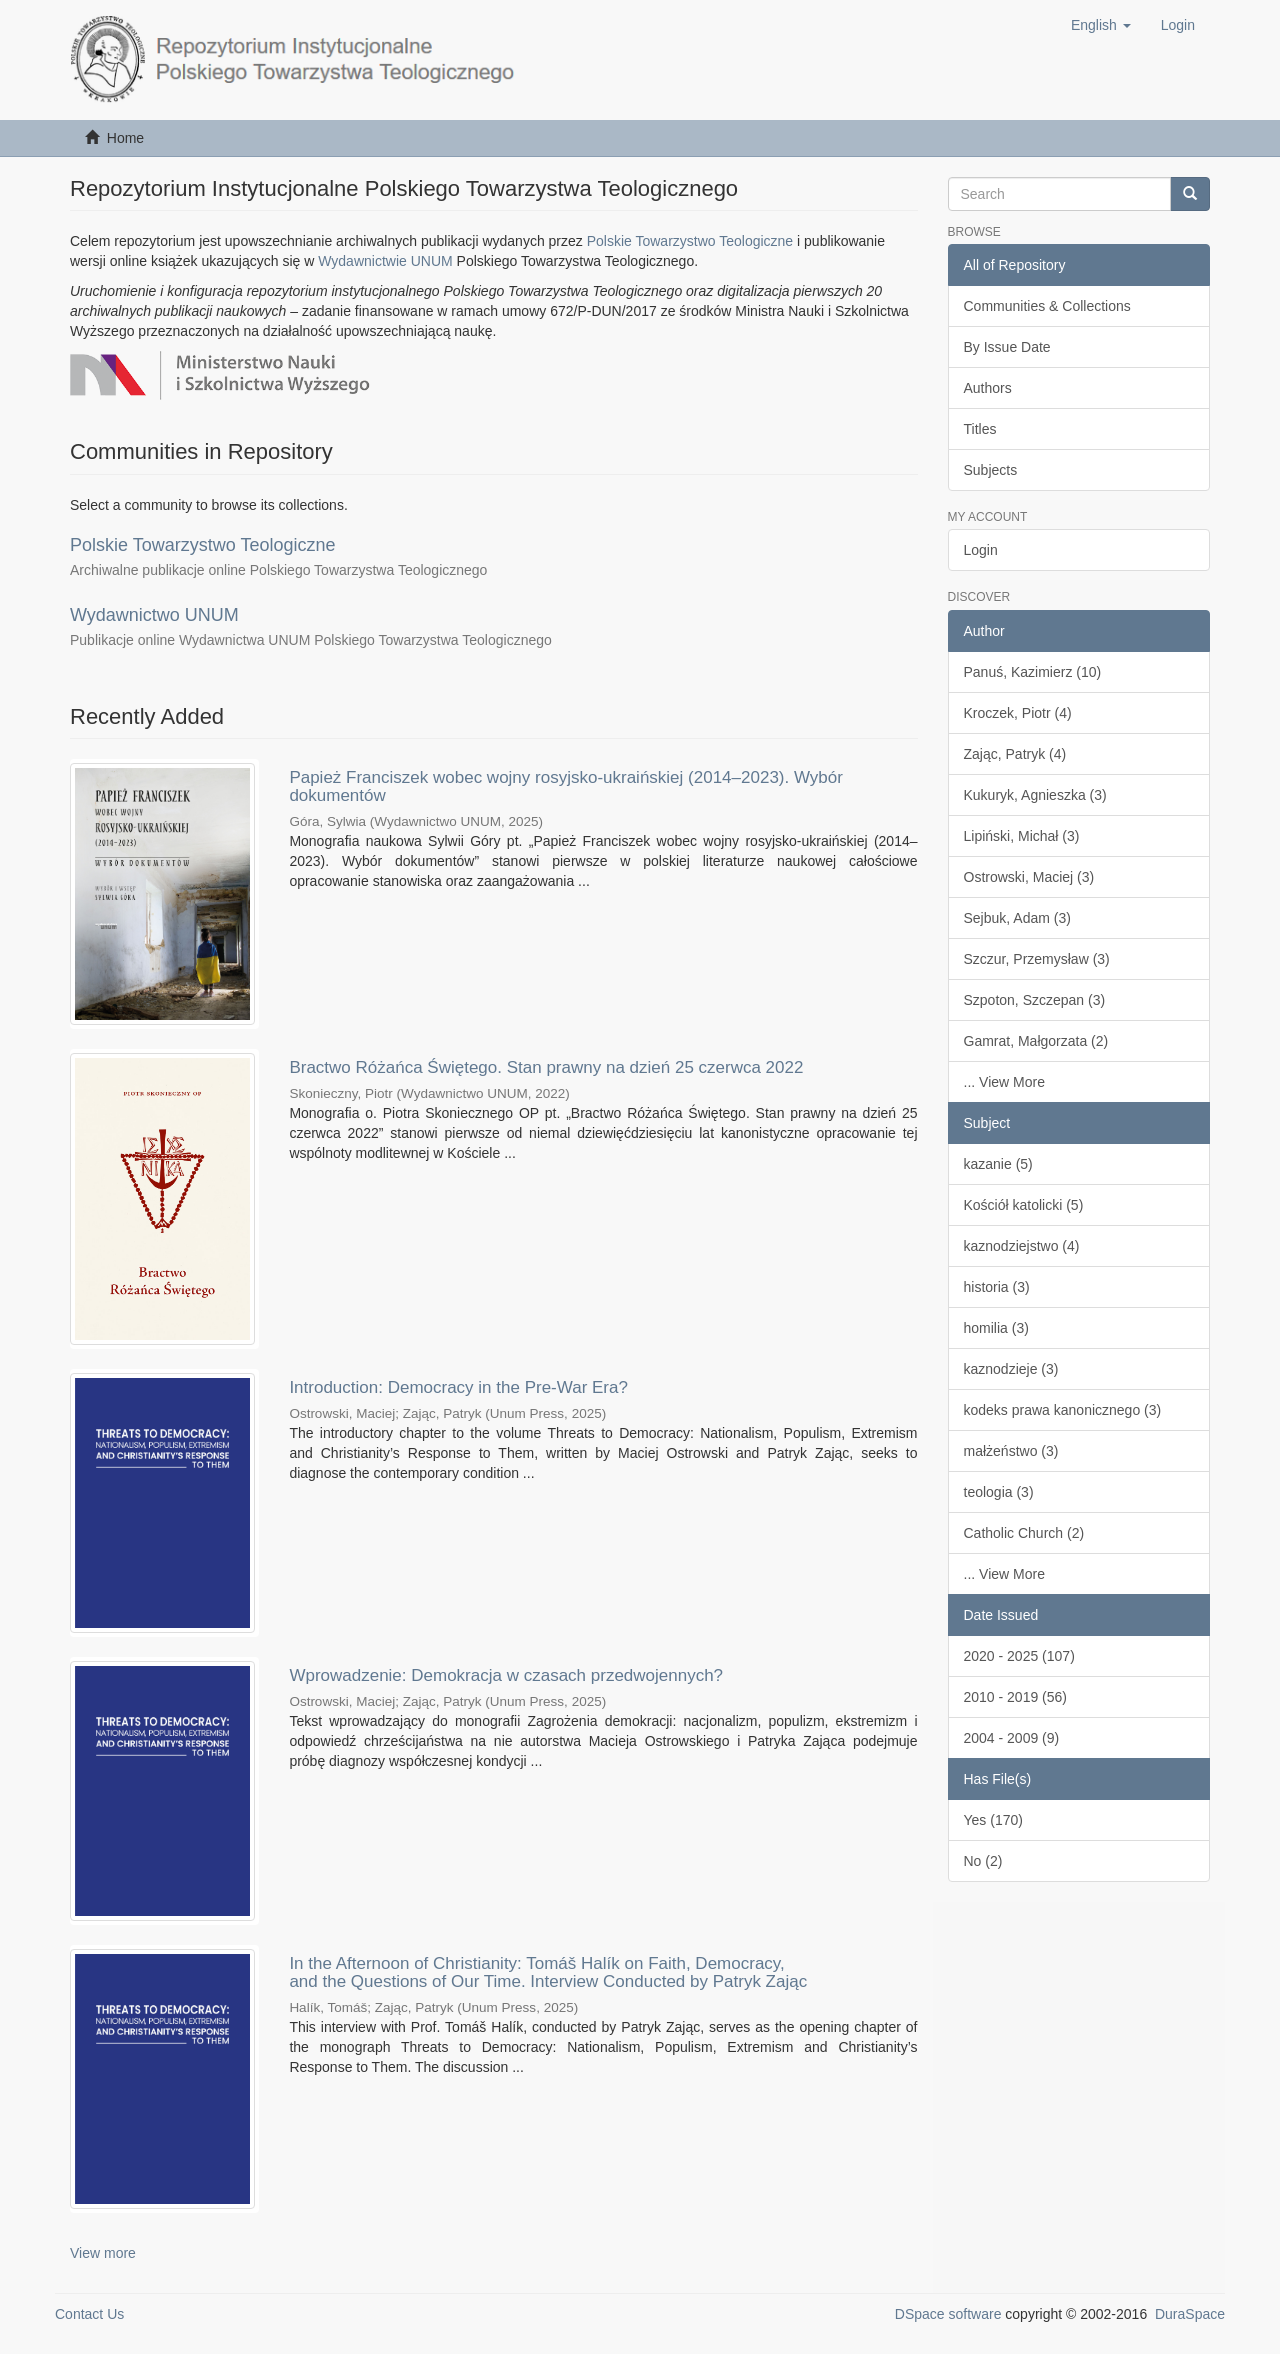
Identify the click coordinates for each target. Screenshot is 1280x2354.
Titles (980, 429)
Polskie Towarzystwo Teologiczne (690, 241)
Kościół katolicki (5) (1024, 1205)
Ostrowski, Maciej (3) (1029, 877)
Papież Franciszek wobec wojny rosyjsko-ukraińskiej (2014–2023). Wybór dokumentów (566, 787)
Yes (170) (993, 1820)
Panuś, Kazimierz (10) (1033, 672)
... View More (1004, 1082)
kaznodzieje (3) (1011, 1369)
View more (103, 2253)
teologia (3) (999, 1492)
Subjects (991, 470)
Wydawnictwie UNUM (385, 261)
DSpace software (948, 2314)
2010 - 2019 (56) (1016, 1697)
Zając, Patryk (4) (1015, 754)
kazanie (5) (998, 1164)
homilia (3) (996, 1328)
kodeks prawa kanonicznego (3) (1063, 1410)
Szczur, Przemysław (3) (1037, 959)
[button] (1101, 25)
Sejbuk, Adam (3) (1017, 918)
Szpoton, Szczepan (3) (1035, 1000)
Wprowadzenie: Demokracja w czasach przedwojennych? (506, 1675)
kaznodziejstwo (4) (1022, 1246)
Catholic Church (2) (1024, 1533)
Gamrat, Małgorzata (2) (1036, 1041)
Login (981, 550)
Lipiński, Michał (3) (1022, 836)
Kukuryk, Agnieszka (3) (1035, 795)
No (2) (983, 1861)
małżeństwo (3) (1011, 1451)
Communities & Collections (1047, 306)
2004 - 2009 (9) (1012, 1738)
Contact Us (89, 2314)
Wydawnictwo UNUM (154, 615)
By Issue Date (1007, 347)
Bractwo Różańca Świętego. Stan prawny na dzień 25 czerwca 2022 (546, 1067)
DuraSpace (1190, 2314)
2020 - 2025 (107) (1019, 1656)
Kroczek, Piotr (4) (1018, 713)
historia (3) (997, 1287)
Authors (988, 388)
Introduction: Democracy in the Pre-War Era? (458, 1387)
